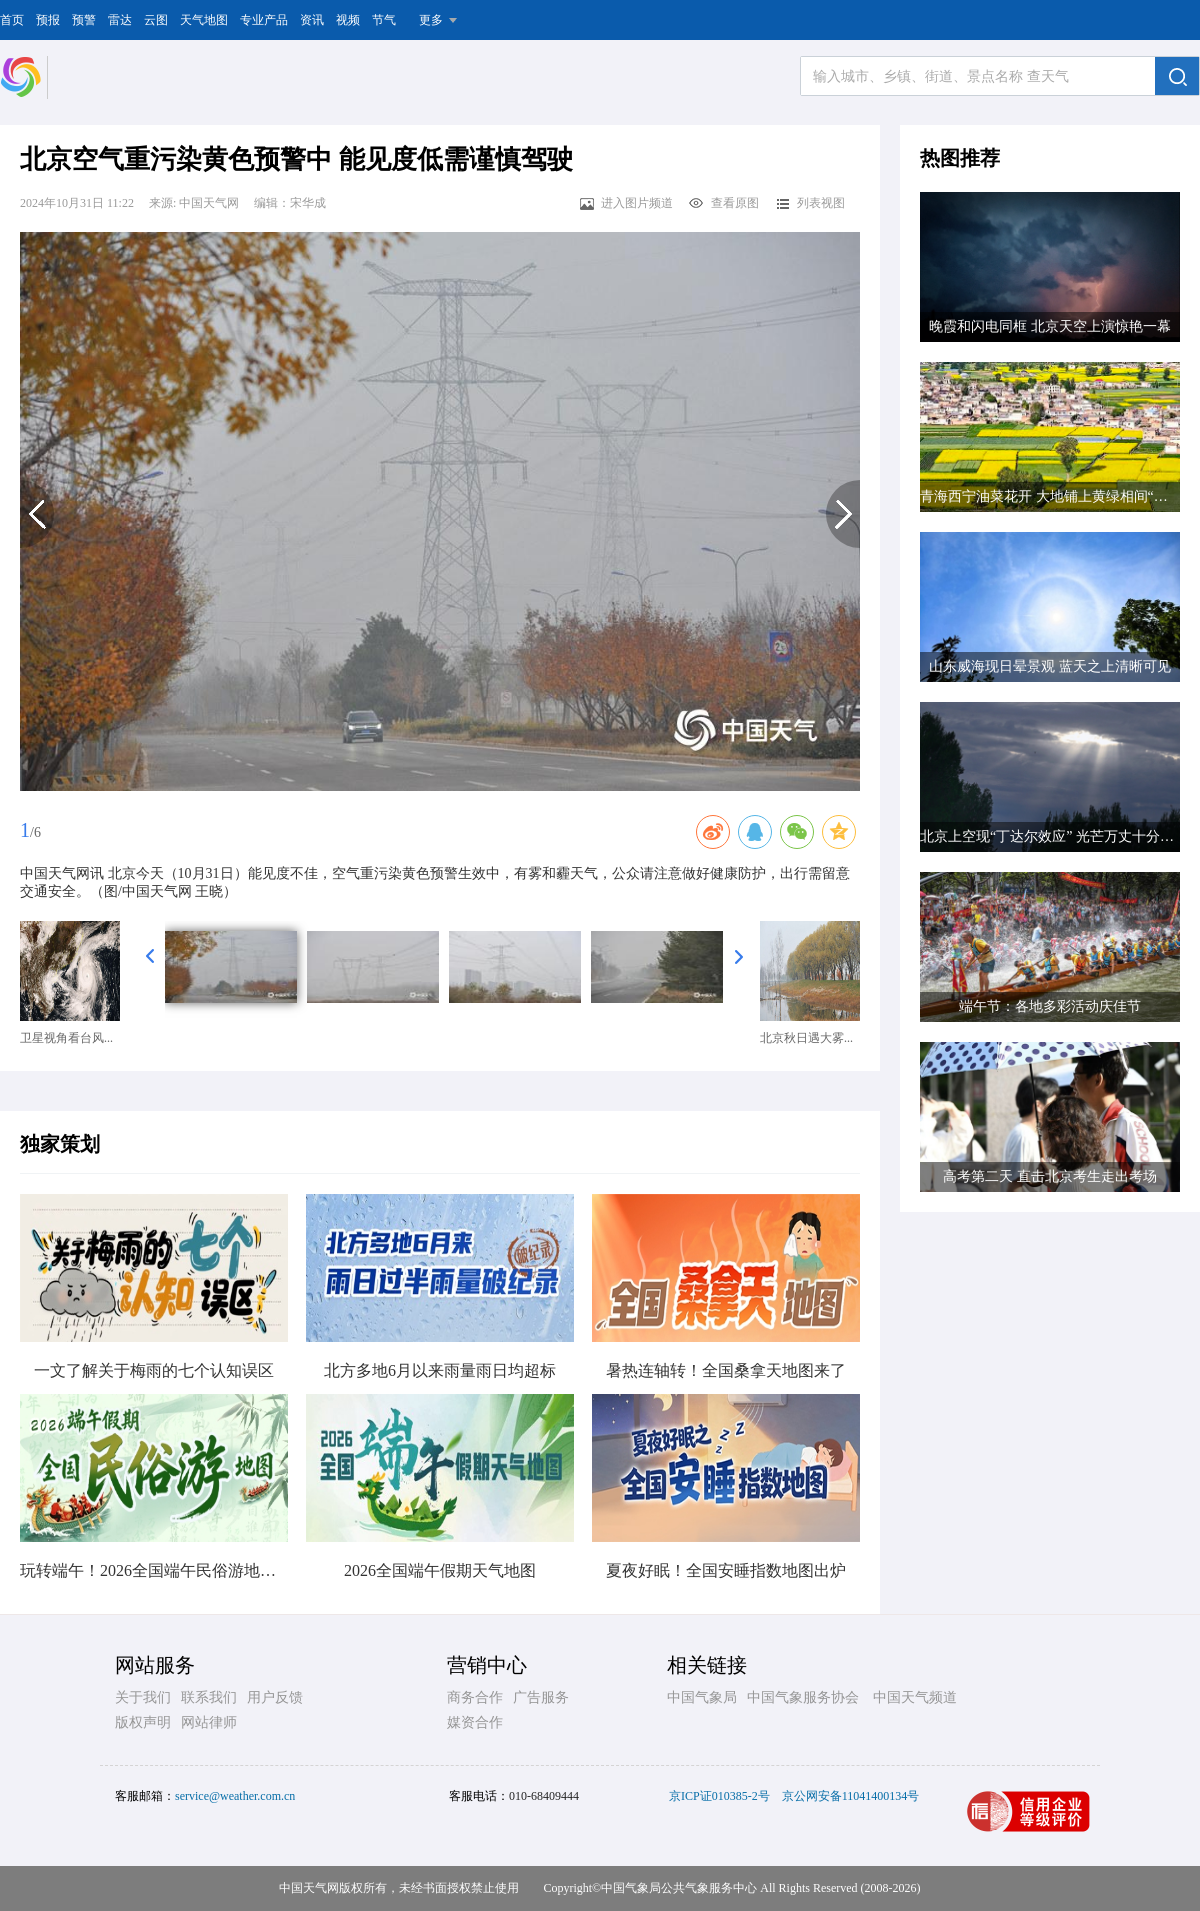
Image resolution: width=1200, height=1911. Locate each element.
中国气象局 (702, 1697)
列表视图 (809, 203)
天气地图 (204, 20)
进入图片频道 (625, 203)
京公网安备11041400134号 (851, 1796)
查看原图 (723, 203)
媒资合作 (475, 1722)
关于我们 (143, 1697)
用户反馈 (275, 1697)
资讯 (312, 20)
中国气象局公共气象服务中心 (679, 1888)
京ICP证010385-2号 (719, 1796)
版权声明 (143, 1722)
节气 (384, 20)
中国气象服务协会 (803, 1697)
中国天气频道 (915, 1697)
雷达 (120, 20)
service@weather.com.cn (235, 1796)
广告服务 (541, 1697)
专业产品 (264, 20)
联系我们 (209, 1697)
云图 (156, 20)
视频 (348, 20)
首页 (12, 20)
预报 (48, 20)
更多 (431, 20)
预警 (84, 20)
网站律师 (209, 1722)
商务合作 (475, 1697)
